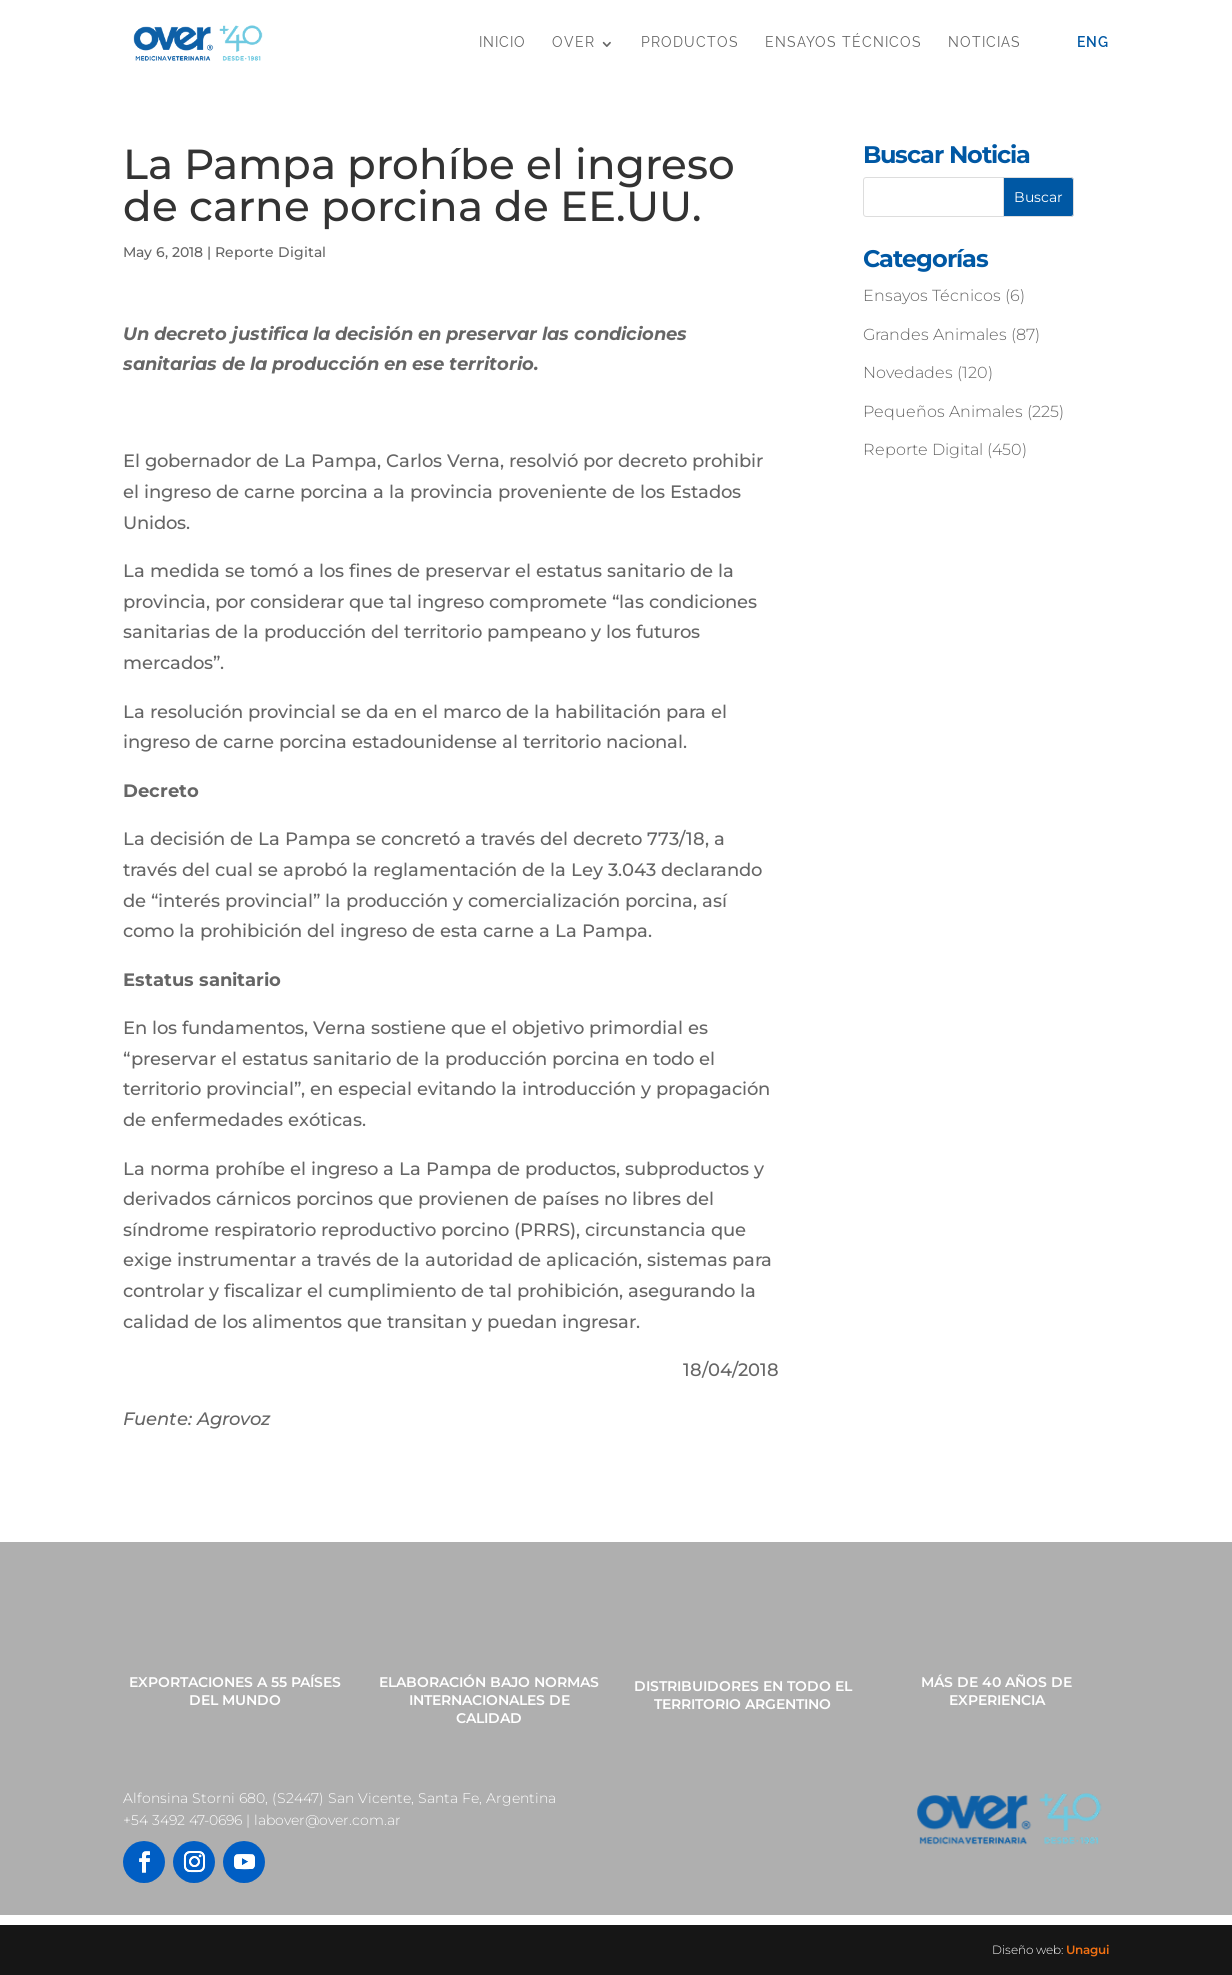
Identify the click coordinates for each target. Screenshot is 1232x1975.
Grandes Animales (935, 334)
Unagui (1087, 1949)
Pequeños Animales (943, 411)
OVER (573, 42)
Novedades (908, 372)
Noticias (984, 42)
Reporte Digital (270, 252)
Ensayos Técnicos (843, 42)
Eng (1093, 42)
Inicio (502, 42)
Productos (690, 42)
